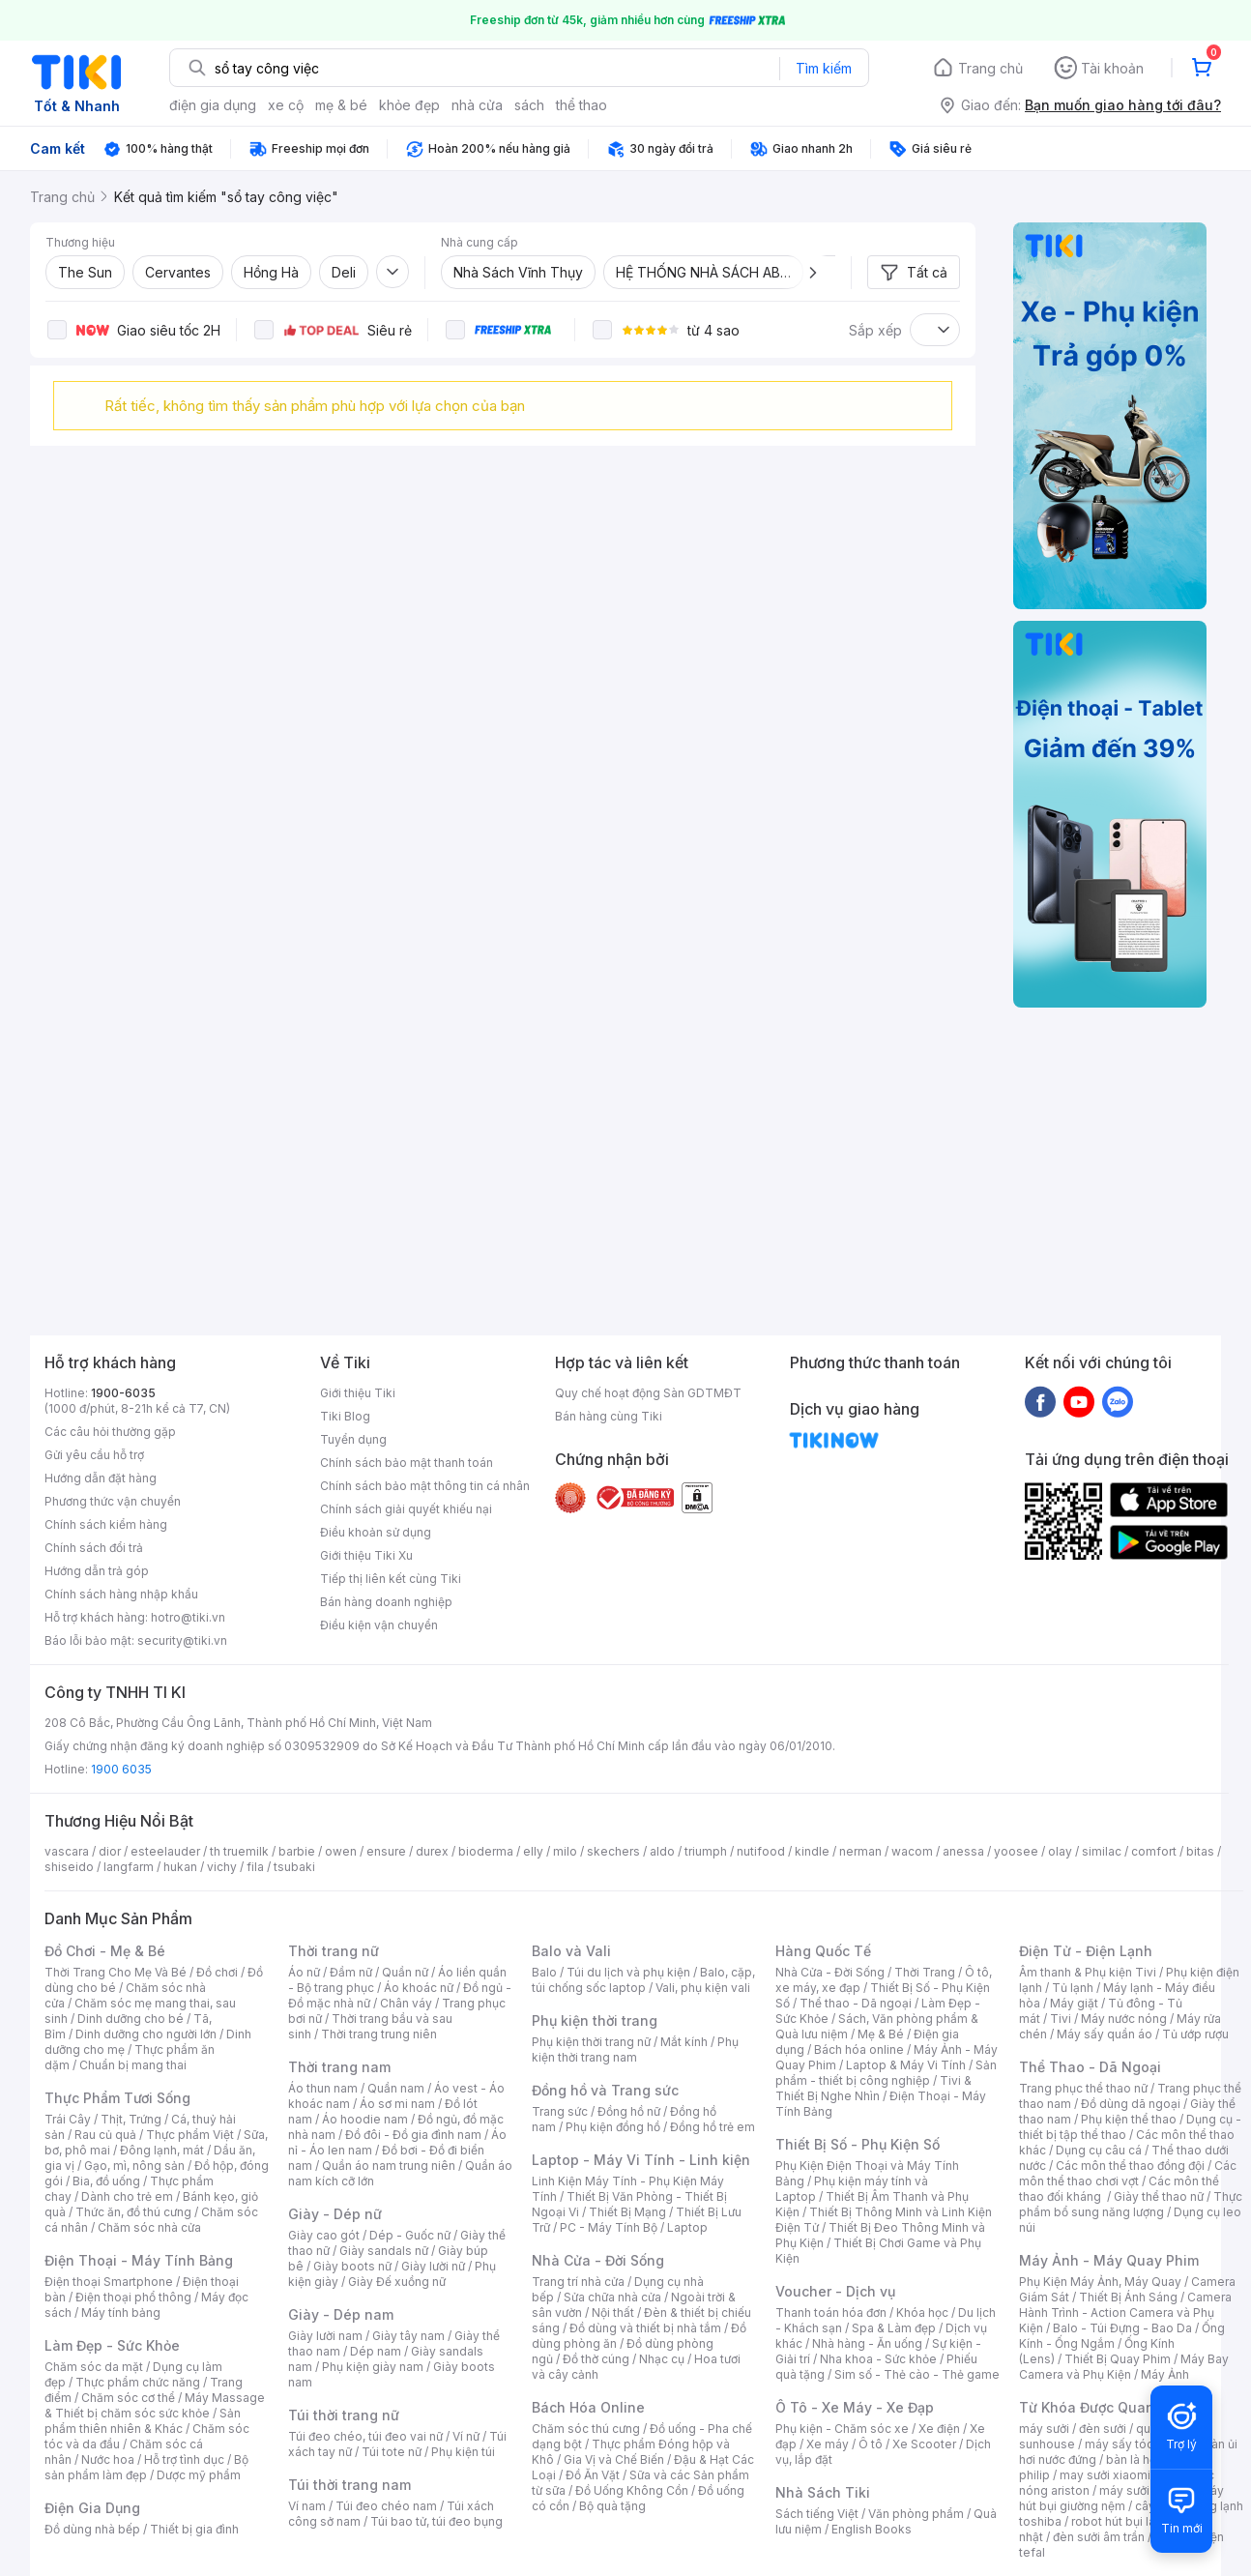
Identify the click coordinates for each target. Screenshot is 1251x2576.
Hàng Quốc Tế (823, 1951)
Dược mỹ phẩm (199, 2475)
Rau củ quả (105, 2134)
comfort (1154, 1851)
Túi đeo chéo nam (386, 2506)
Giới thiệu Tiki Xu (366, 1555)
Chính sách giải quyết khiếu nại (406, 1509)
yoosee (1016, 1851)
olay (1060, 1851)
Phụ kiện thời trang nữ (591, 2041)
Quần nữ (405, 1972)
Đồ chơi (217, 1972)
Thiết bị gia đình (194, 2529)
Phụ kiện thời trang (594, 2020)
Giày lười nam (325, 2335)
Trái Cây (67, 2119)
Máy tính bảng (120, 2312)
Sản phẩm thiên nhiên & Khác (142, 2421)
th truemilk (239, 1851)
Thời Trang (924, 1972)
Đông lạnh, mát (162, 2150)
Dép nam (375, 2351)
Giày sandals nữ (383, 2250)
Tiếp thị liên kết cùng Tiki (390, 1578)
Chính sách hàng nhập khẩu (121, 1594)
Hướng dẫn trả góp (96, 1571)
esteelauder (165, 1851)
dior (110, 1851)
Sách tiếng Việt (816, 2513)
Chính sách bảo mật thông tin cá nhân (425, 1485)
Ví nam (307, 2506)
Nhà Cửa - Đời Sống (598, 2260)
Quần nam (395, 2088)
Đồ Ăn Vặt (593, 2475)
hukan (180, 1866)
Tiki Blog (345, 1416)
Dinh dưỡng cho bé (130, 2018)
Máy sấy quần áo (1104, 2034)
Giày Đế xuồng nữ (397, 2281)
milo (565, 1851)
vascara (66, 1851)
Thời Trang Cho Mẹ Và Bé (115, 1972)
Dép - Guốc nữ (410, 2235)
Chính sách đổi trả (93, 1547)
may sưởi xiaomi (1105, 2475)
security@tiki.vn (182, 1640)
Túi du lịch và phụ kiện (628, 1972)
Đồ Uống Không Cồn (631, 2490)
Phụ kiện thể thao (1129, 2119)
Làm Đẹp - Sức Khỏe (112, 2345)
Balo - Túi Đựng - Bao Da (1122, 2328)
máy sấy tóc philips (1139, 2444)
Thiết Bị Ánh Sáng (1128, 2297)
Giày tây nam (408, 2335)
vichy (222, 1866)
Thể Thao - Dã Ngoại (1090, 2067)
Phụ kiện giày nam (372, 2366)
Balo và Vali (571, 1951)
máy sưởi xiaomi (1144, 2490)
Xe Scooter (924, 2444)
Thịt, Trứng (131, 2119)
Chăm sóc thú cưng (586, 2428)
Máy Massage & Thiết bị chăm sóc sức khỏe (154, 2405)
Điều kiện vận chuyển (379, 1625)
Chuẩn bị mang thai (133, 2065)
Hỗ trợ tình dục (184, 2459)
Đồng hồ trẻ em (712, 2127)
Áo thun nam (323, 2088)
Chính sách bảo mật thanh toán (406, 1462)
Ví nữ (466, 2436)
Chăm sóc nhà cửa (149, 2227)
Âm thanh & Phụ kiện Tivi (1087, 1972)
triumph (705, 1851)
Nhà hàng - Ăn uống (867, 2343)
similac (1101, 1851)
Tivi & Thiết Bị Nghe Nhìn (873, 2088)
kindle (812, 1851)
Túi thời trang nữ (343, 2415)
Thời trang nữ (333, 1951)
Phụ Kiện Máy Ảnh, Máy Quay (1100, 2281)
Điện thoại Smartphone (108, 2281)
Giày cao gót (324, 2235)
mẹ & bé (341, 105)
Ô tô (870, 2444)
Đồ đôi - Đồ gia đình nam (413, 2134)
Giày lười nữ (433, 2266)
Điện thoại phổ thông (133, 2297)
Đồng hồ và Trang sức (605, 2090)
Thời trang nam (339, 2067)
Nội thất (613, 2312)
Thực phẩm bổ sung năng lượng (1130, 2204)
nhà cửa (477, 105)
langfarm (128, 1866)
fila (255, 1866)
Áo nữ (304, 1972)
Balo (544, 1972)
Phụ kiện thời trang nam (635, 2049)
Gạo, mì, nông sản (134, 2165)
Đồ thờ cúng (596, 2359)
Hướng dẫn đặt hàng (100, 1478)
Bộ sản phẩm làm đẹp (146, 2467)
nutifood (761, 1851)
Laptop (687, 2227)
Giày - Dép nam (340, 2314)
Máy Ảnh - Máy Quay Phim (1109, 2260)
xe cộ (286, 105)
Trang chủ (990, 68)
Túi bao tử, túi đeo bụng (436, 2521)
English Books (871, 2529)
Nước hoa (107, 2459)
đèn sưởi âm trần (1099, 2537)
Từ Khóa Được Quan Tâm (1103, 2407)
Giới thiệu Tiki (357, 1393)
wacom (912, 1851)
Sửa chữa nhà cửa (612, 2297)
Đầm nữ (351, 1972)
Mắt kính (684, 2041)
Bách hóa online (859, 2049)
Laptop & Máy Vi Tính (906, 2065)
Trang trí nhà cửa (578, 2281)
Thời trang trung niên (379, 2034)
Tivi (1060, 2018)
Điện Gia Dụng (92, 2508)
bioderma (485, 1851)
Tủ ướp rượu (1195, 2034)
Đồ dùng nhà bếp (92, 2529)
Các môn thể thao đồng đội (1130, 2165)
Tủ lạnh (1072, 1987)
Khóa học (922, 2312)
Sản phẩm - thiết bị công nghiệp (886, 2073)
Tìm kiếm (824, 68)
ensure (386, 1851)
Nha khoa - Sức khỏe (878, 2359)
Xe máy (827, 2444)
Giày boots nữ (352, 2266)
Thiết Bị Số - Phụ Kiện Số (857, 2144)
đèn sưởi (1102, 2428)
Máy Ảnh (1165, 2374)
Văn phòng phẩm (916, 2513)
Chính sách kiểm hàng (105, 1524)
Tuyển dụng (353, 1439)
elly (533, 1851)
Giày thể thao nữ (1159, 2196)
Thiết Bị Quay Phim (1117, 2359)
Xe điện (939, 2428)
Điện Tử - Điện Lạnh (1085, 1951)
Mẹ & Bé (881, 2034)
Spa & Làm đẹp (894, 2328)
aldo (662, 1851)
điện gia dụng (212, 105)
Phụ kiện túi (463, 2451)
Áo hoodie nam (365, 2119)
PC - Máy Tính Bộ (608, 2227)
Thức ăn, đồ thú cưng (133, 2212)
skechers (613, 1851)
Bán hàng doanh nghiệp (386, 1602)
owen (341, 1851)
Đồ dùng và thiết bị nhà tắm (645, 2328)
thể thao (581, 105)
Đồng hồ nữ (628, 2111)
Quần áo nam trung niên (388, 2165)
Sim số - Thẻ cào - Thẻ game (917, 2374)
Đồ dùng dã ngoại (1130, 2103)
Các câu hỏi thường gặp (110, 1431)
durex (432, 1851)
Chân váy (406, 2003)
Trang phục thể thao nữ (1083, 2088)
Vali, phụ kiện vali (702, 1987)
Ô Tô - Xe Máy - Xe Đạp (854, 2407)
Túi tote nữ (392, 2451)
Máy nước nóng (1124, 2018)
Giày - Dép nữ (335, 2214)
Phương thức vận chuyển (112, 1501)
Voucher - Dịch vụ (835, 2291)
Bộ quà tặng (612, 2506)
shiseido (69, 1866)
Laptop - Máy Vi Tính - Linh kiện (641, 2160)
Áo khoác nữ (418, 1987)
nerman (860, 1851)
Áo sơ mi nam (397, 2103)
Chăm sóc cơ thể (128, 2397)
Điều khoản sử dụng (375, 1532)
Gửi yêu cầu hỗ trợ (94, 1455)
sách (529, 105)
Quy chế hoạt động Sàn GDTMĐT (648, 1393)
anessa (963, 1851)
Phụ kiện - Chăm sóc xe (842, 2428)
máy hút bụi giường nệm (1121, 2498)
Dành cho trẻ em (127, 2196)
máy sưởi (1044, 2428)
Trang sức (560, 2111)
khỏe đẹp (409, 105)
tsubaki (294, 1866)
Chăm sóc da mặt (93, 2366)
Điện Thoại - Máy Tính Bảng (138, 2260)
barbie (296, 1851)
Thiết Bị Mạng (627, 2212)
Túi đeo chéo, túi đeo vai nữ (365, 2436)
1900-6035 (123, 1393)
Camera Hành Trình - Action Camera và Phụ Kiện (1125, 2312)
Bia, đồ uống (106, 2181)
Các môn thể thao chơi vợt (1127, 2173)
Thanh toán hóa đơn (831, 2312)
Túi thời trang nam (349, 2484)
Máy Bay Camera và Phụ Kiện (1124, 2367)
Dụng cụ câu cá (1099, 2150)
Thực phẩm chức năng (137, 2382)
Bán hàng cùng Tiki (608, 1416)
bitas (1200, 1851)
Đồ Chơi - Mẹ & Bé (104, 1951)
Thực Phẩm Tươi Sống (117, 2098)
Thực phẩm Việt (190, 2134)
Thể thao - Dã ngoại (856, 2003)
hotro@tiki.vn (188, 1617)
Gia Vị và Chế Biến (614, 2459)
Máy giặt (1074, 2003)
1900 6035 (121, 1769)
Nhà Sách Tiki (822, 2492)
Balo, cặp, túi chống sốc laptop (643, 1980)
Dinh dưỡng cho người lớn (146, 2034)
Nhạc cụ (661, 2359)
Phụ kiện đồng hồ (613, 2127)
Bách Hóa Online (588, 2407)
